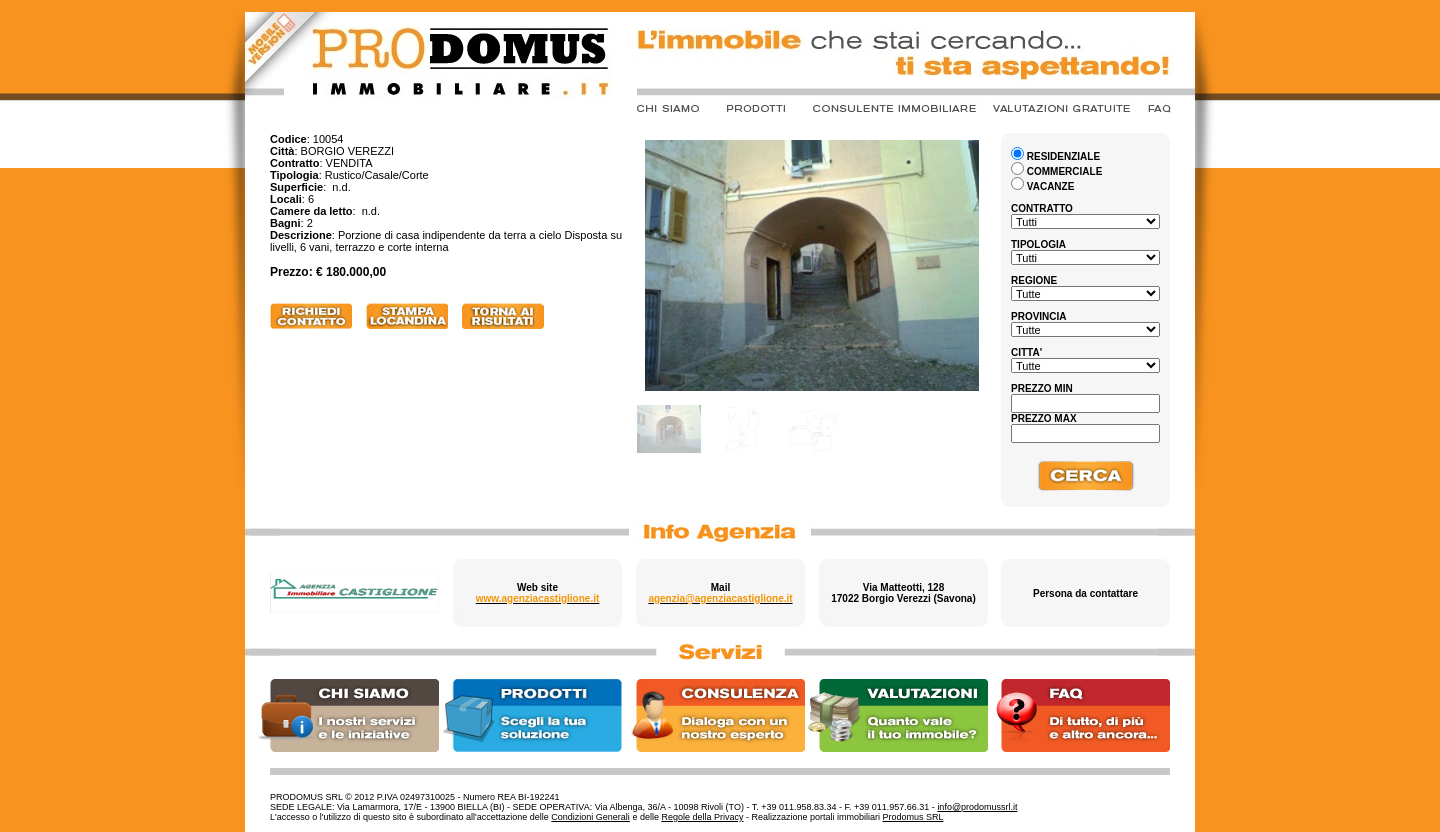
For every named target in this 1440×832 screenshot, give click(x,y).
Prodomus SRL (913, 817)
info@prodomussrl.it (977, 807)
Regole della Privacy (702, 817)
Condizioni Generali (590, 817)
